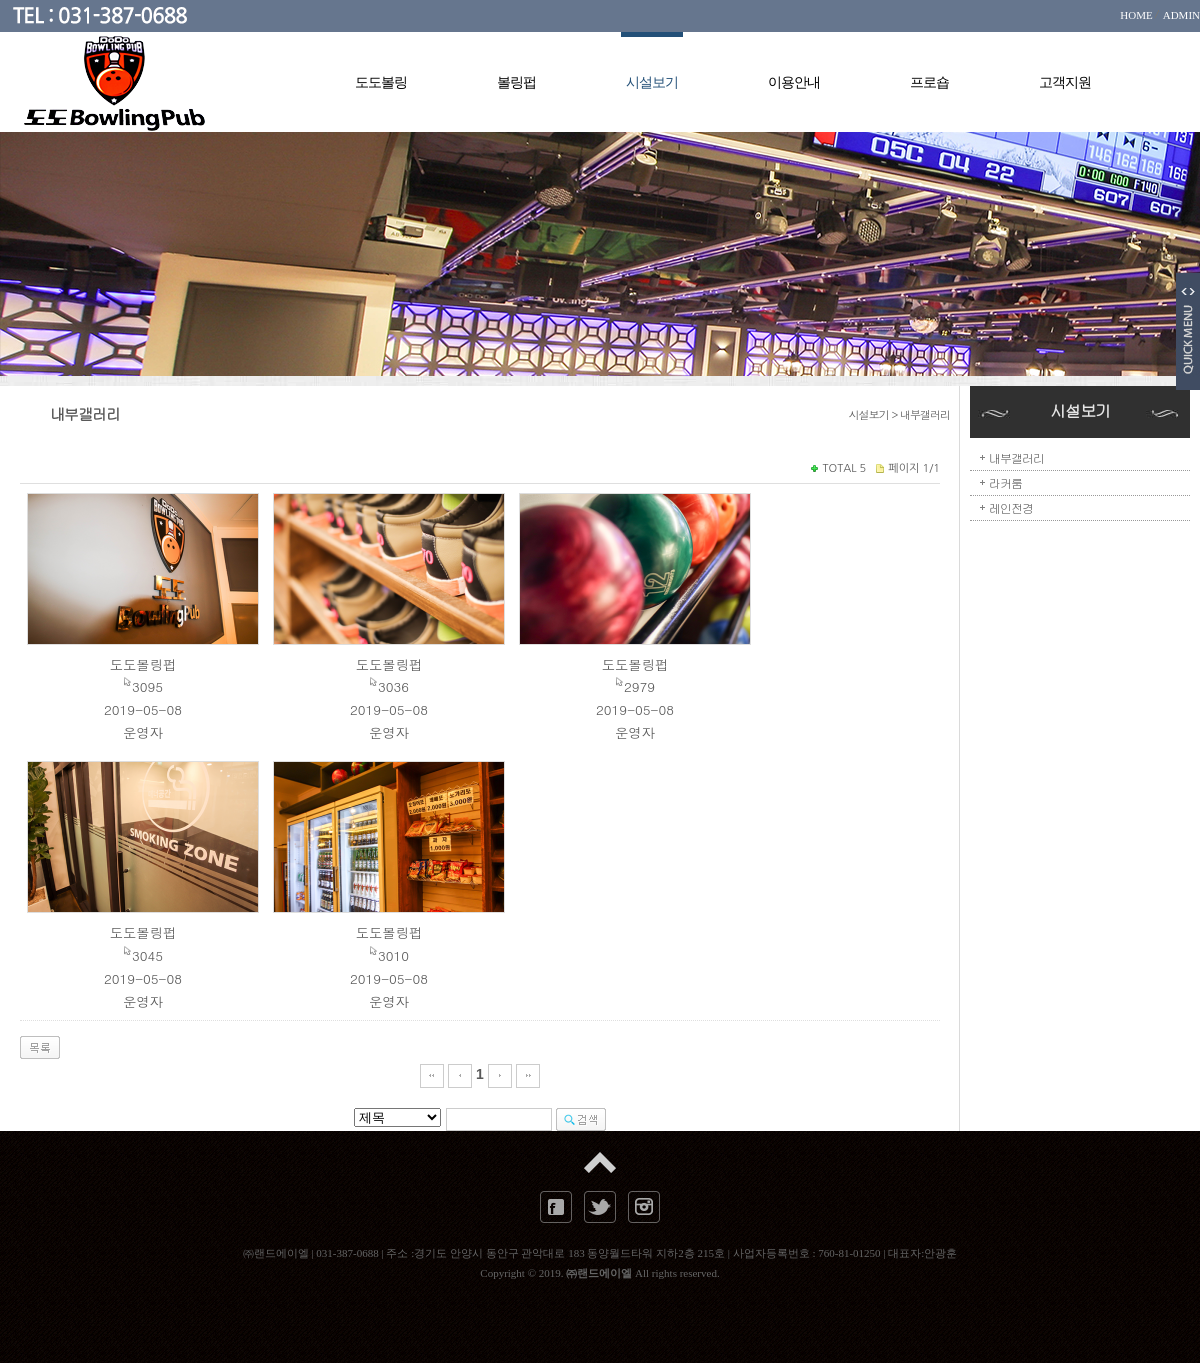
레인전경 (1011, 507)
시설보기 (652, 81)
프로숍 (929, 82)
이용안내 (794, 82)
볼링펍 (516, 82)
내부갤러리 (1016, 457)
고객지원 (1065, 82)
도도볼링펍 (143, 664)
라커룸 (1005, 482)
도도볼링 (381, 82)
